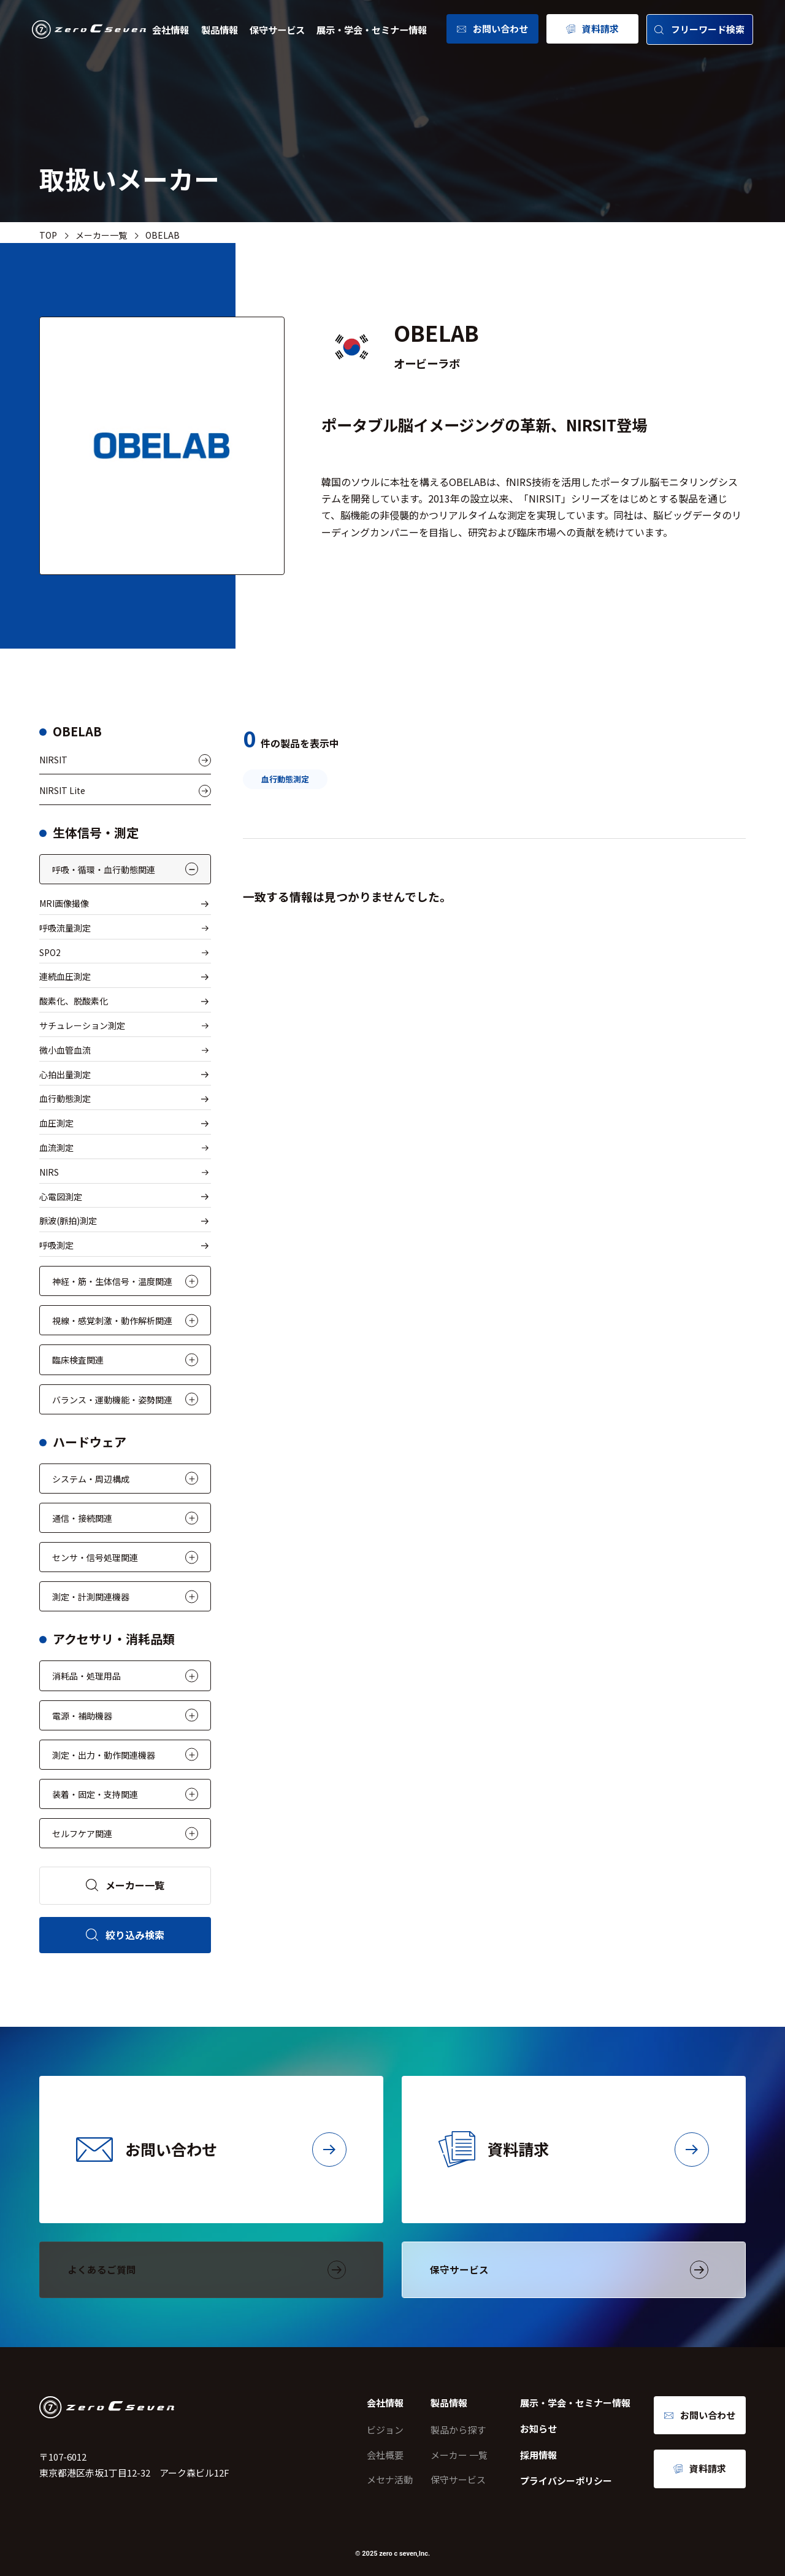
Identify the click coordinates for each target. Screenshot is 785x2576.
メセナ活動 (390, 2479)
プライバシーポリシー (566, 2480)
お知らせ (538, 2428)
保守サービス (277, 29)
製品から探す (458, 2429)
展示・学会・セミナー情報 (371, 29)
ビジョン (385, 2429)
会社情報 (170, 29)
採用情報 (538, 2454)
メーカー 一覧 (459, 2454)
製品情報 (219, 29)
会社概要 (385, 2454)
